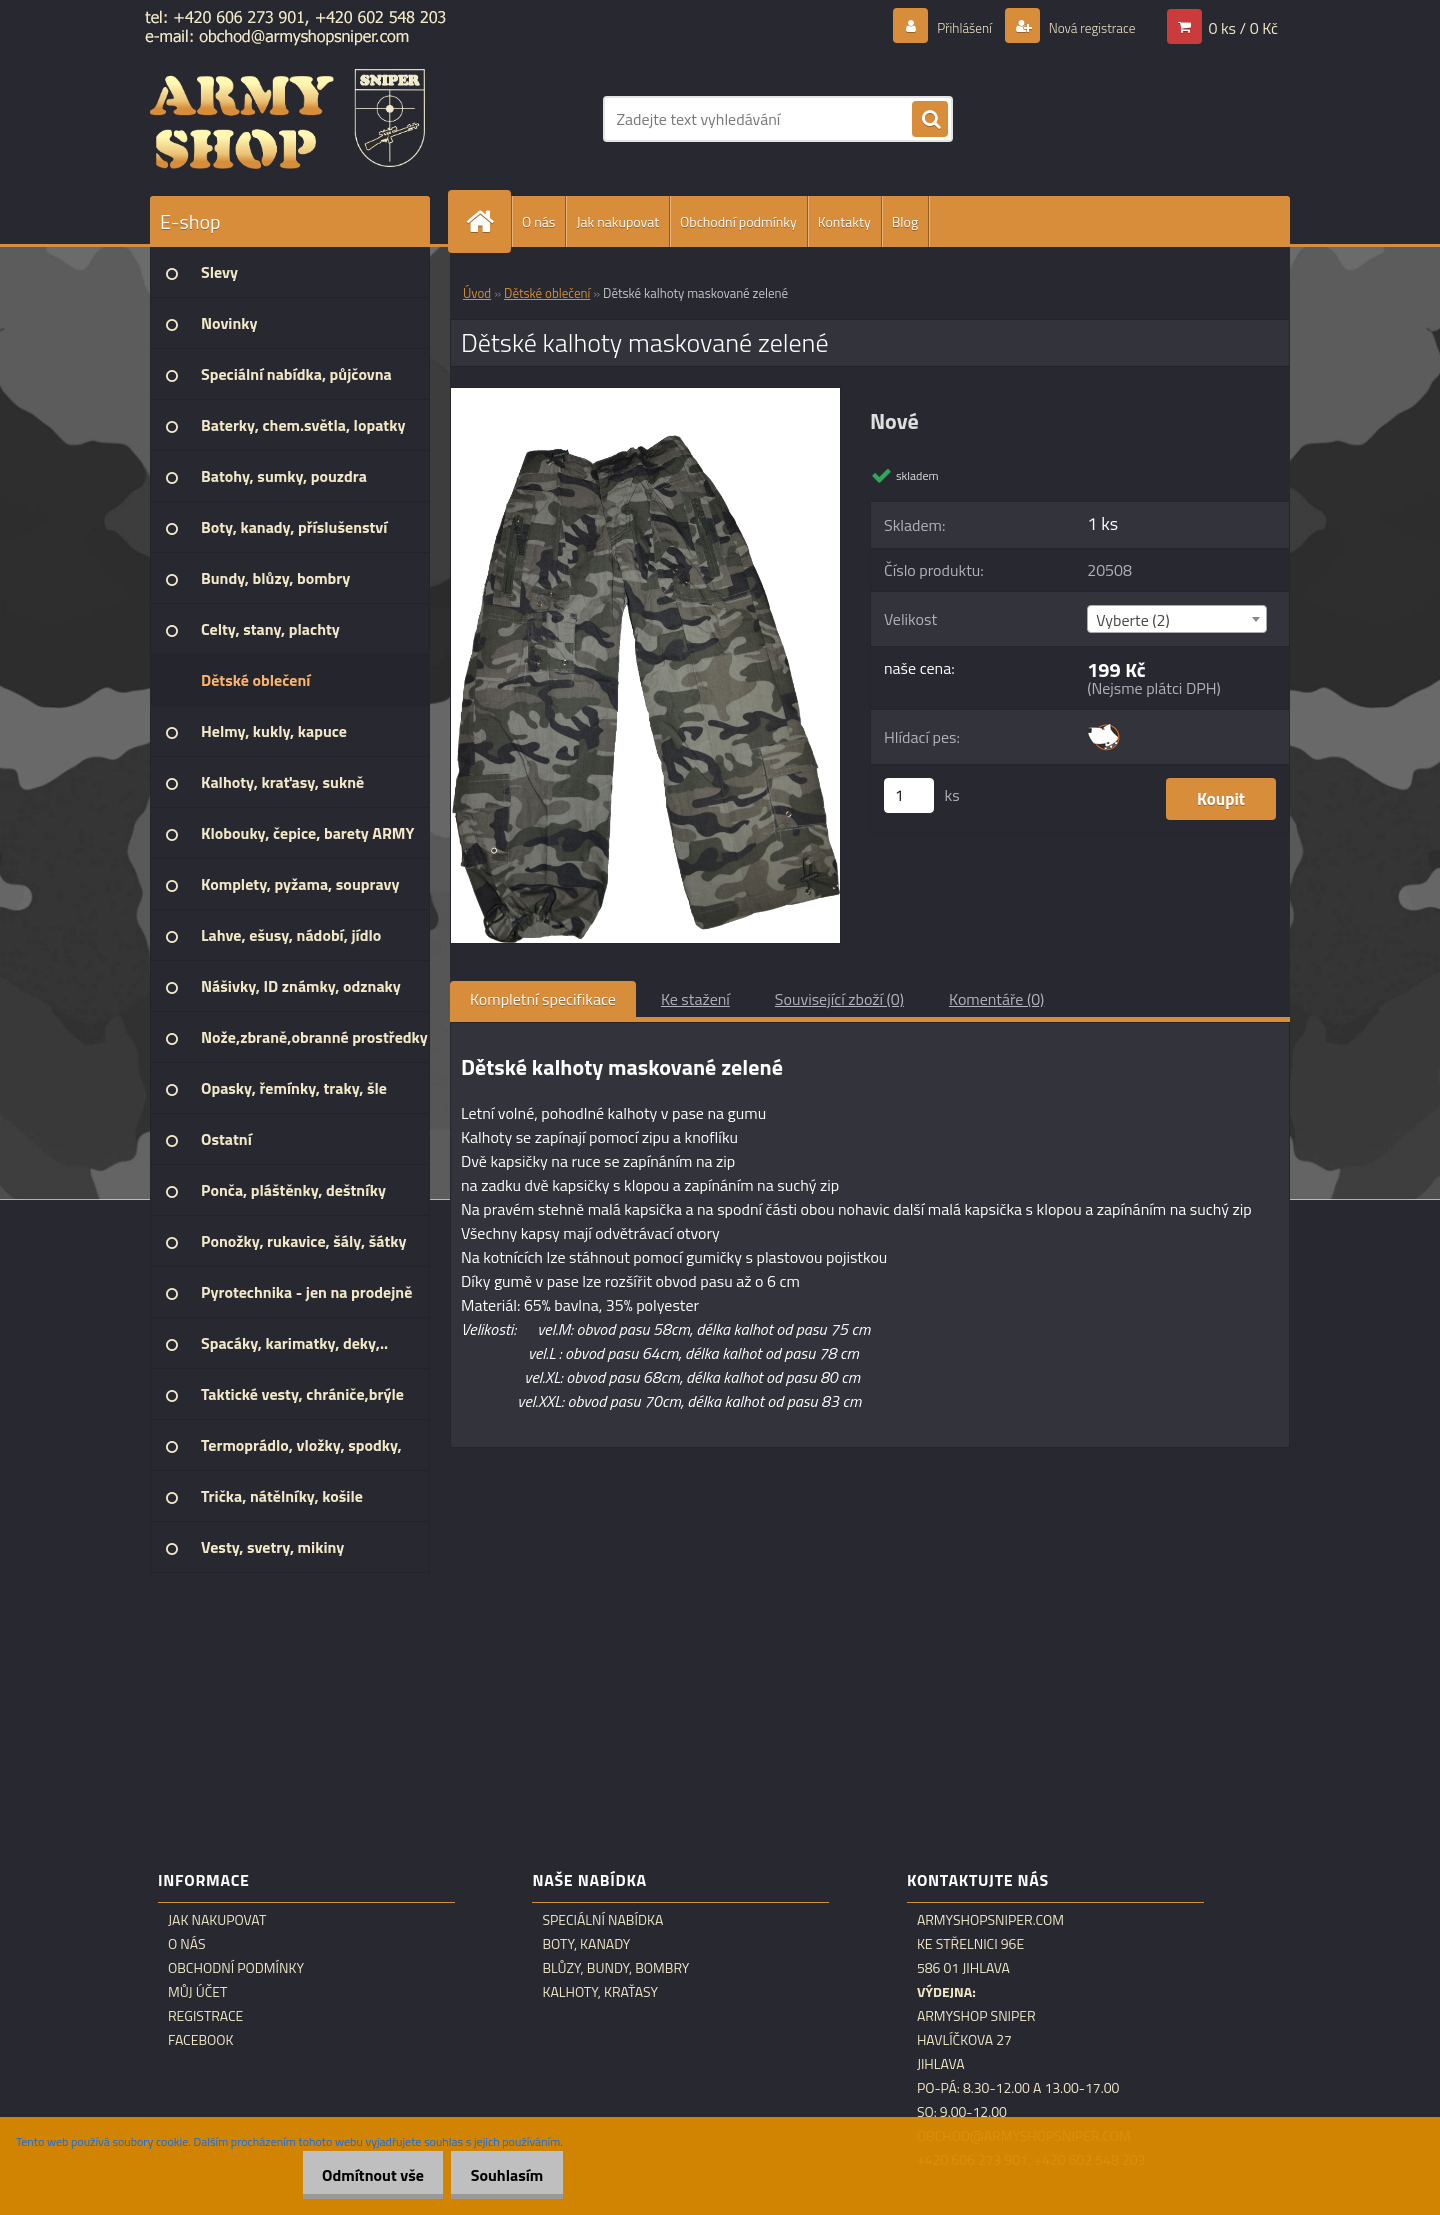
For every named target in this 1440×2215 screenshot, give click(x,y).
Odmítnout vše (357, 2175)
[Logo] (287, 119)
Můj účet (197, 1992)
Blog (905, 221)
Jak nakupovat (617, 221)
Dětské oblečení (547, 293)
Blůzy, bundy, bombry (615, 1968)
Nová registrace (1082, 27)
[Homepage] (488, 221)
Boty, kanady (586, 1944)
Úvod (477, 293)
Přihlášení (940, 27)
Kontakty (844, 221)
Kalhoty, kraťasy (600, 1992)
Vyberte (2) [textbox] (1133, 620)
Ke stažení (695, 999)
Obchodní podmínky (738, 221)
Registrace (205, 2016)
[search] (930, 120)
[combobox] (1176, 619)
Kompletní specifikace (543, 999)
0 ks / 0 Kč (1243, 27)
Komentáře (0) (996, 999)
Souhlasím (501, 2175)
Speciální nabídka (602, 1920)
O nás (538, 221)
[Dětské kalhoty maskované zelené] (645, 396)
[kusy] (909, 795)
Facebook (201, 2040)
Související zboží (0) (839, 999)
